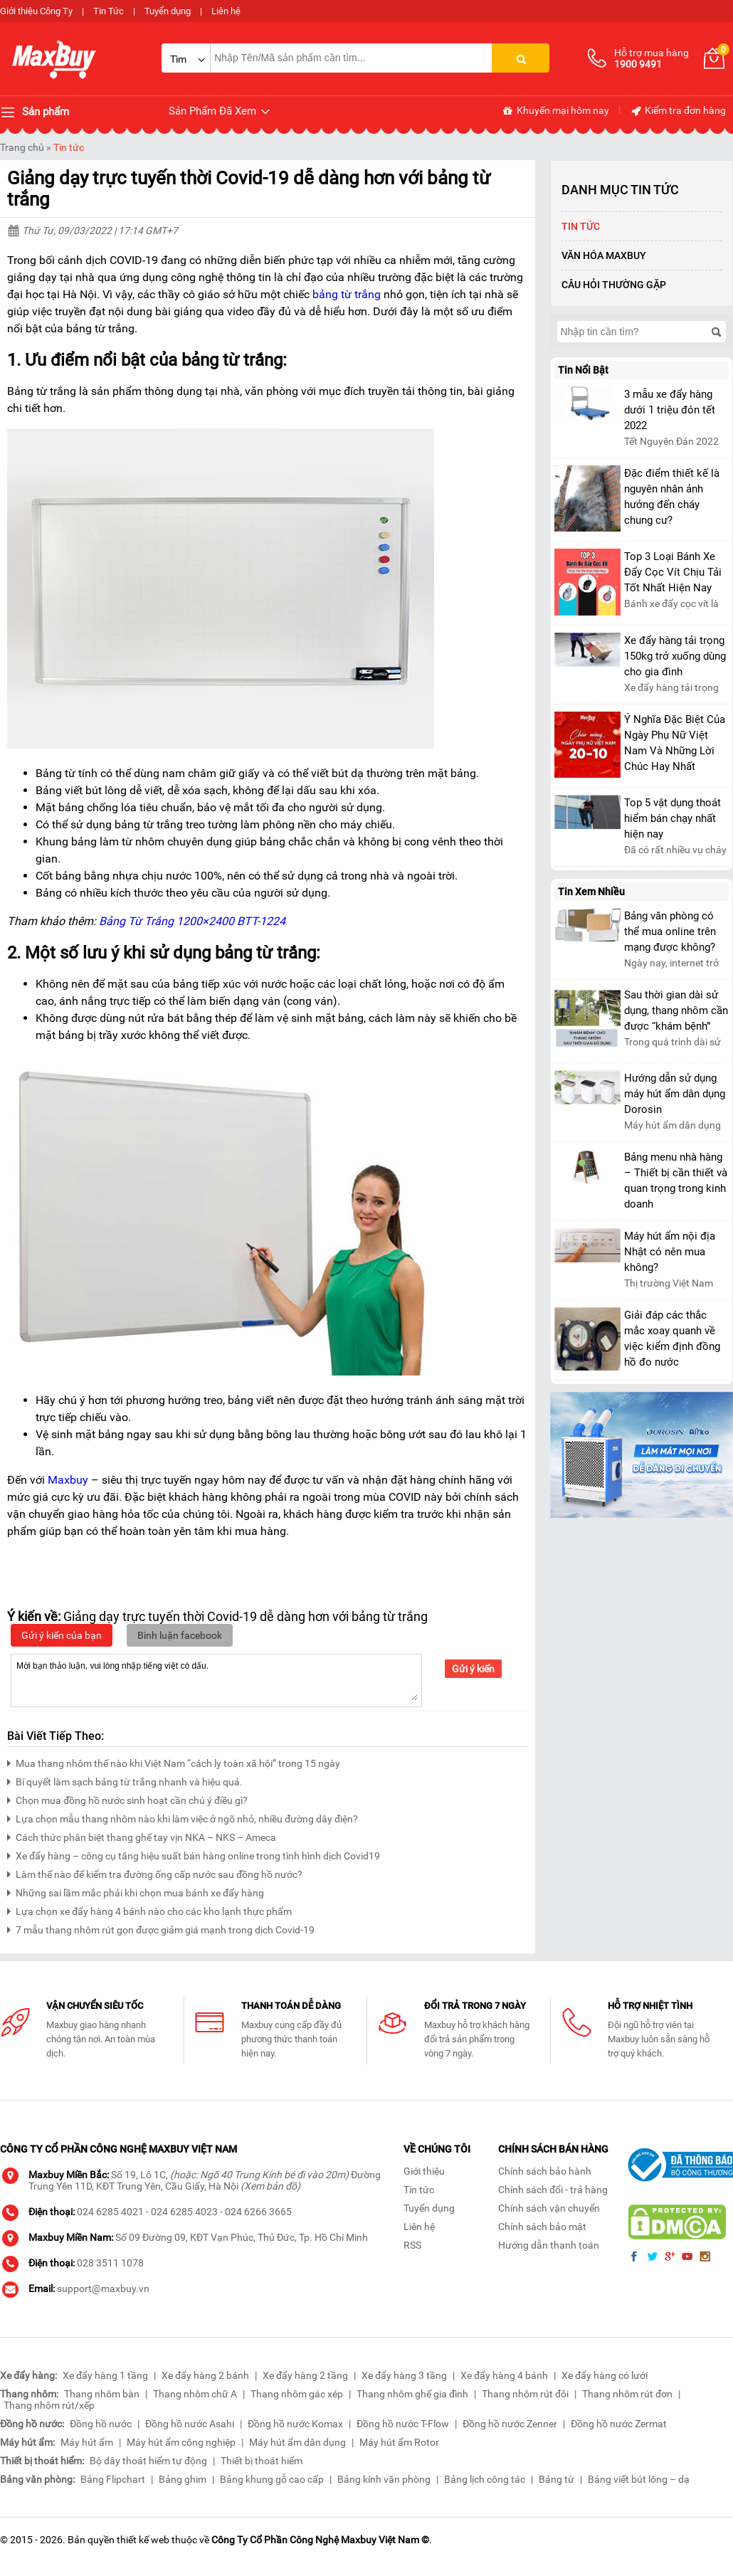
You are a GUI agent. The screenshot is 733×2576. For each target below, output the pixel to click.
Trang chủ (22, 147)
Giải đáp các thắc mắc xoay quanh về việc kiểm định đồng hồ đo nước (672, 1338)
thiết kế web (143, 2539)
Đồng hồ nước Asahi (189, 2423)
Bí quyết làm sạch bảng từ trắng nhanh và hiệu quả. (125, 1780)
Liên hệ (226, 11)
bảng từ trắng (346, 294)
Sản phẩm (34, 112)
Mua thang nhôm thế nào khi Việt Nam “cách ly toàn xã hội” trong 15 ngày (173, 1761)
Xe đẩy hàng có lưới (604, 2375)
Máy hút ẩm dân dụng (297, 2442)
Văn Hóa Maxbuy (603, 255)
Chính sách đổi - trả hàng (553, 2189)
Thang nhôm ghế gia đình (412, 2394)
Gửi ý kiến (473, 1668)
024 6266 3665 (258, 2211)
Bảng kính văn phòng (384, 2479)
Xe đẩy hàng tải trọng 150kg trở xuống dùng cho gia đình (675, 656)
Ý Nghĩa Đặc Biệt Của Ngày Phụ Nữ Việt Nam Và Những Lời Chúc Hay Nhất (674, 743)
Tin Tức (108, 11)
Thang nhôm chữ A (195, 2394)
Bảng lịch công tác (484, 2479)
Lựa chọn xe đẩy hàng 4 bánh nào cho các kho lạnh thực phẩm (149, 1909)
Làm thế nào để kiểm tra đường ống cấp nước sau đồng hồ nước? (154, 1872)
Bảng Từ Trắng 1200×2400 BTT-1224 (192, 921)
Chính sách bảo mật (542, 2226)
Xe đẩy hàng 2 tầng (305, 2375)
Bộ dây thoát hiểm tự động (148, 2460)
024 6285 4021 (110, 2211)
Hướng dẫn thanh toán (548, 2245)
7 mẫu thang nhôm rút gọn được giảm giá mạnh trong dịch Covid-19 (161, 1928)
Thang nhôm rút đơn (627, 2394)
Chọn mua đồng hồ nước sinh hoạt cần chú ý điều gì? (127, 1798)
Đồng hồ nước (101, 2423)
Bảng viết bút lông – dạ (639, 2479)
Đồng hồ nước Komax (295, 2423)
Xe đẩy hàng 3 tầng (404, 2375)
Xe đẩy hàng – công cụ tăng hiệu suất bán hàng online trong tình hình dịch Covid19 (193, 1854)
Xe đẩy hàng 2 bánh (205, 2375)
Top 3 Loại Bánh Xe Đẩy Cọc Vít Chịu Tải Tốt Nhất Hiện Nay (673, 572)
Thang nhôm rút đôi (525, 2394)
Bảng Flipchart (112, 2479)
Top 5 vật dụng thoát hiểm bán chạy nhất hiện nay (672, 818)
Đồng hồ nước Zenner (510, 2423)
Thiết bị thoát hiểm (261, 2460)
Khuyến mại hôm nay (555, 111)
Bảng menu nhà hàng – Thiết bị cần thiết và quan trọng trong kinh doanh (675, 1180)
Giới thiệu (424, 2171)
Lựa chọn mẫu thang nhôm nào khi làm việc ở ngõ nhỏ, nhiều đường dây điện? (182, 1817)
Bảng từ (556, 2479)
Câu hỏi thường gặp (613, 284)
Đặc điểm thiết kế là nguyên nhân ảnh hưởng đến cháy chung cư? (671, 497)
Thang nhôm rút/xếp (49, 2405)
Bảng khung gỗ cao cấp (272, 2479)
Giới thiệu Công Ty (36, 11)
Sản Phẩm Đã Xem (220, 111)
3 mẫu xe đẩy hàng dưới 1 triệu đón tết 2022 (669, 410)
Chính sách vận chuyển (549, 2208)
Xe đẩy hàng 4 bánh (504, 2375)
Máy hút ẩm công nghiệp (181, 2442)
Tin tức (68, 147)
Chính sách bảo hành (544, 2171)
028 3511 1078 (110, 2263)
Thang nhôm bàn (101, 2394)
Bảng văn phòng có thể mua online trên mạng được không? (670, 931)
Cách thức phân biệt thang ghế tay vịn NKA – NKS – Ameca (141, 1835)
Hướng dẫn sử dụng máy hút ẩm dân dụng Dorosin (674, 1094)
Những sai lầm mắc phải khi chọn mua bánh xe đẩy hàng (135, 1891)
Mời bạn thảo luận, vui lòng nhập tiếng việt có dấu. (216, 1679)
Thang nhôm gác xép (297, 2394)
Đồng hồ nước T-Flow (403, 2423)
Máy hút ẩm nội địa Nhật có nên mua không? (669, 1252)
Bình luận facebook (179, 1635)
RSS (412, 2245)
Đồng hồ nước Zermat (619, 2423)
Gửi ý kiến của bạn (61, 1635)
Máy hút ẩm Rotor (399, 2442)
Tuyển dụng (167, 11)
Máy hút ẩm (86, 2442)
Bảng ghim (182, 2479)
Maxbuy (68, 1480)
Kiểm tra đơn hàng (678, 111)
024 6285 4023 (184, 2211)
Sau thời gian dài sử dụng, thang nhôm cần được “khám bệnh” (676, 1010)
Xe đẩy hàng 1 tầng (105, 2375)
